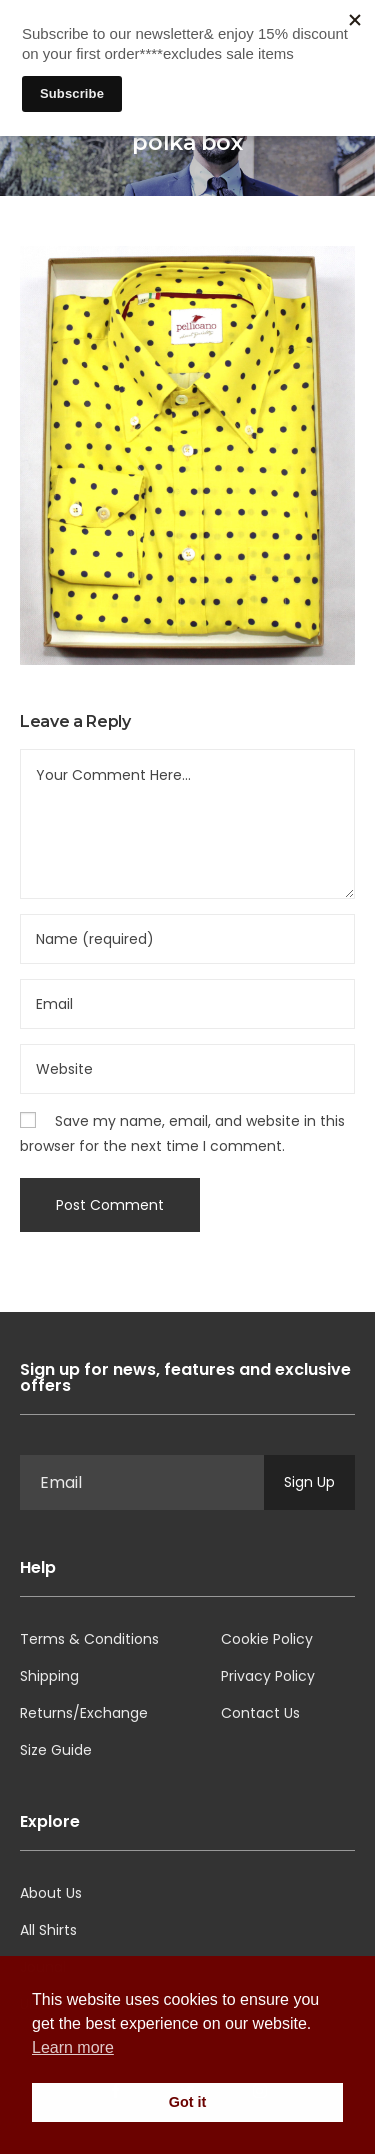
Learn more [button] (73, 2047)
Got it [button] (188, 2102)
